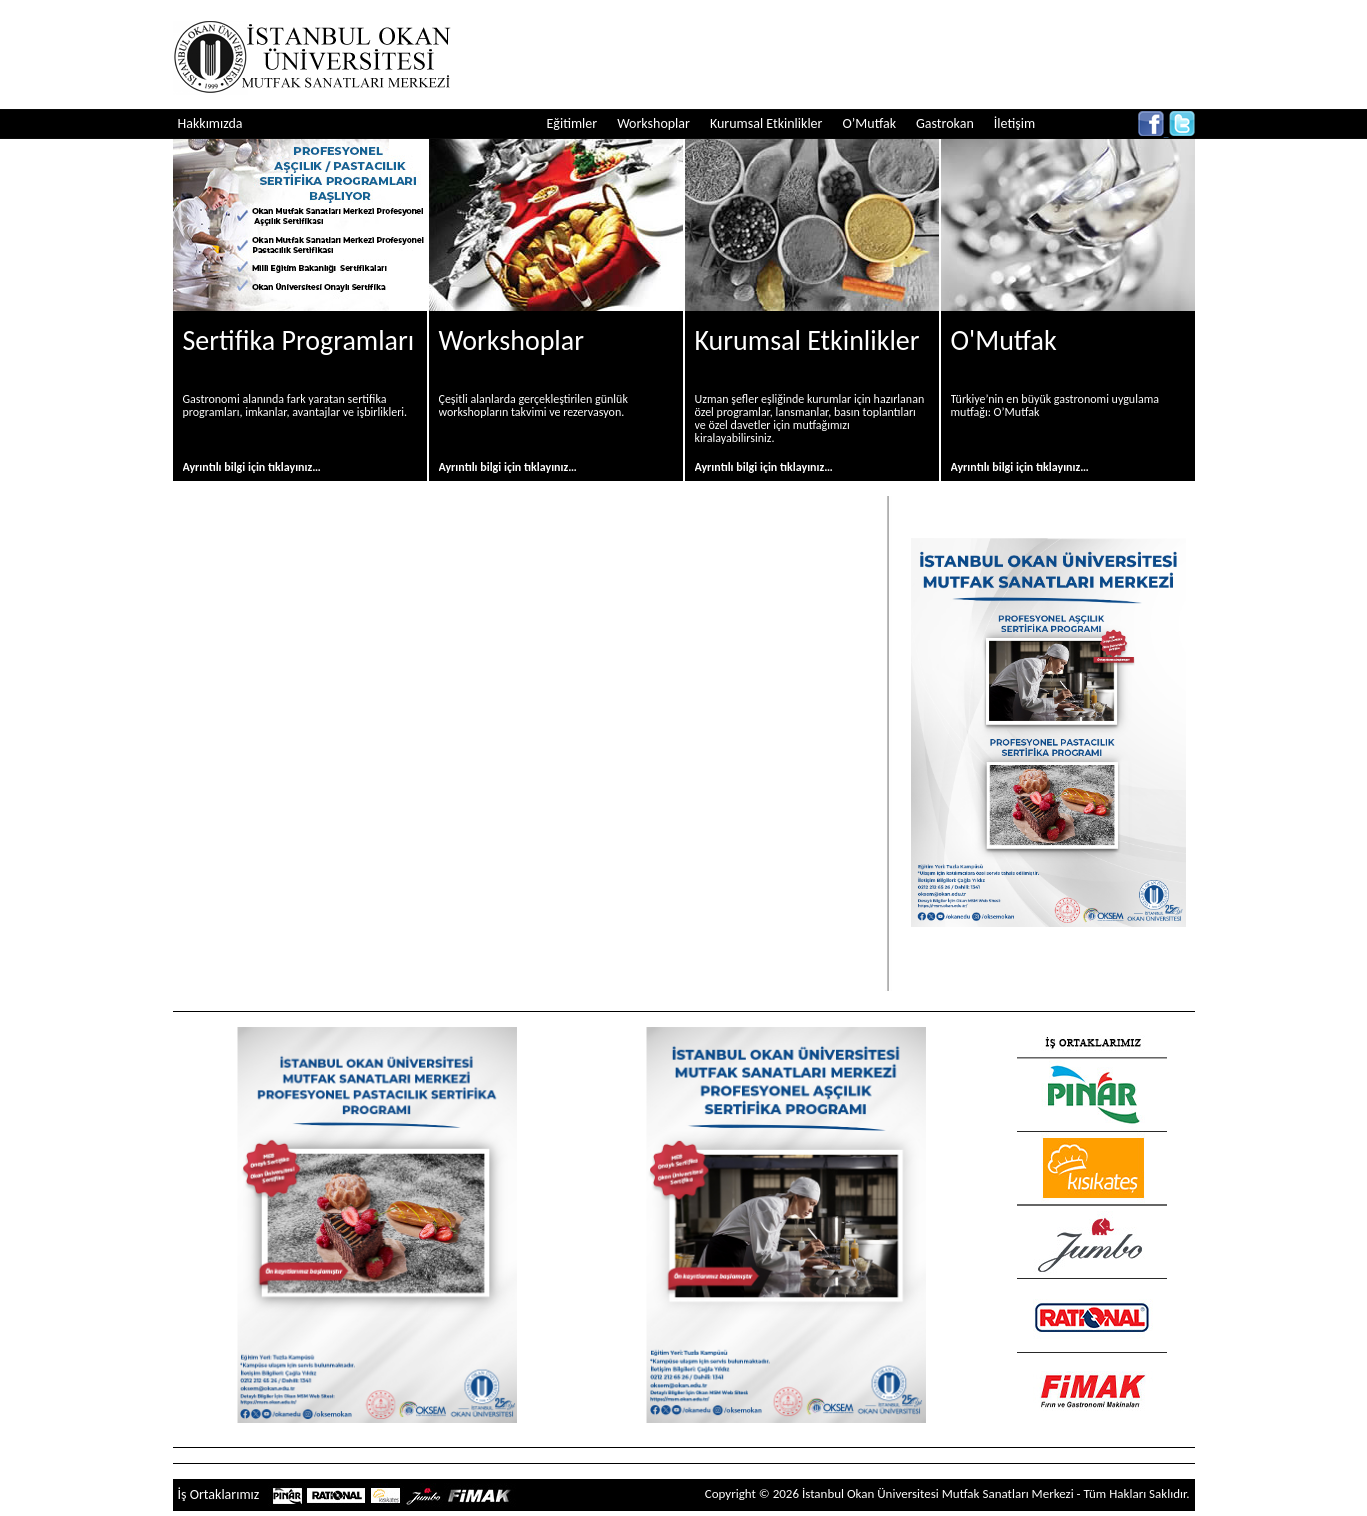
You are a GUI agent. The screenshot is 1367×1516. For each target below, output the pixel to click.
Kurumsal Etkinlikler (766, 123)
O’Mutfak (869, 123)
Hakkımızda (210, 123)
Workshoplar (653, 123)
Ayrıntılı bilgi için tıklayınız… (252, 467)
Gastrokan (945, 123)
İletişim (1014, 123)
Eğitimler (572, 123)
